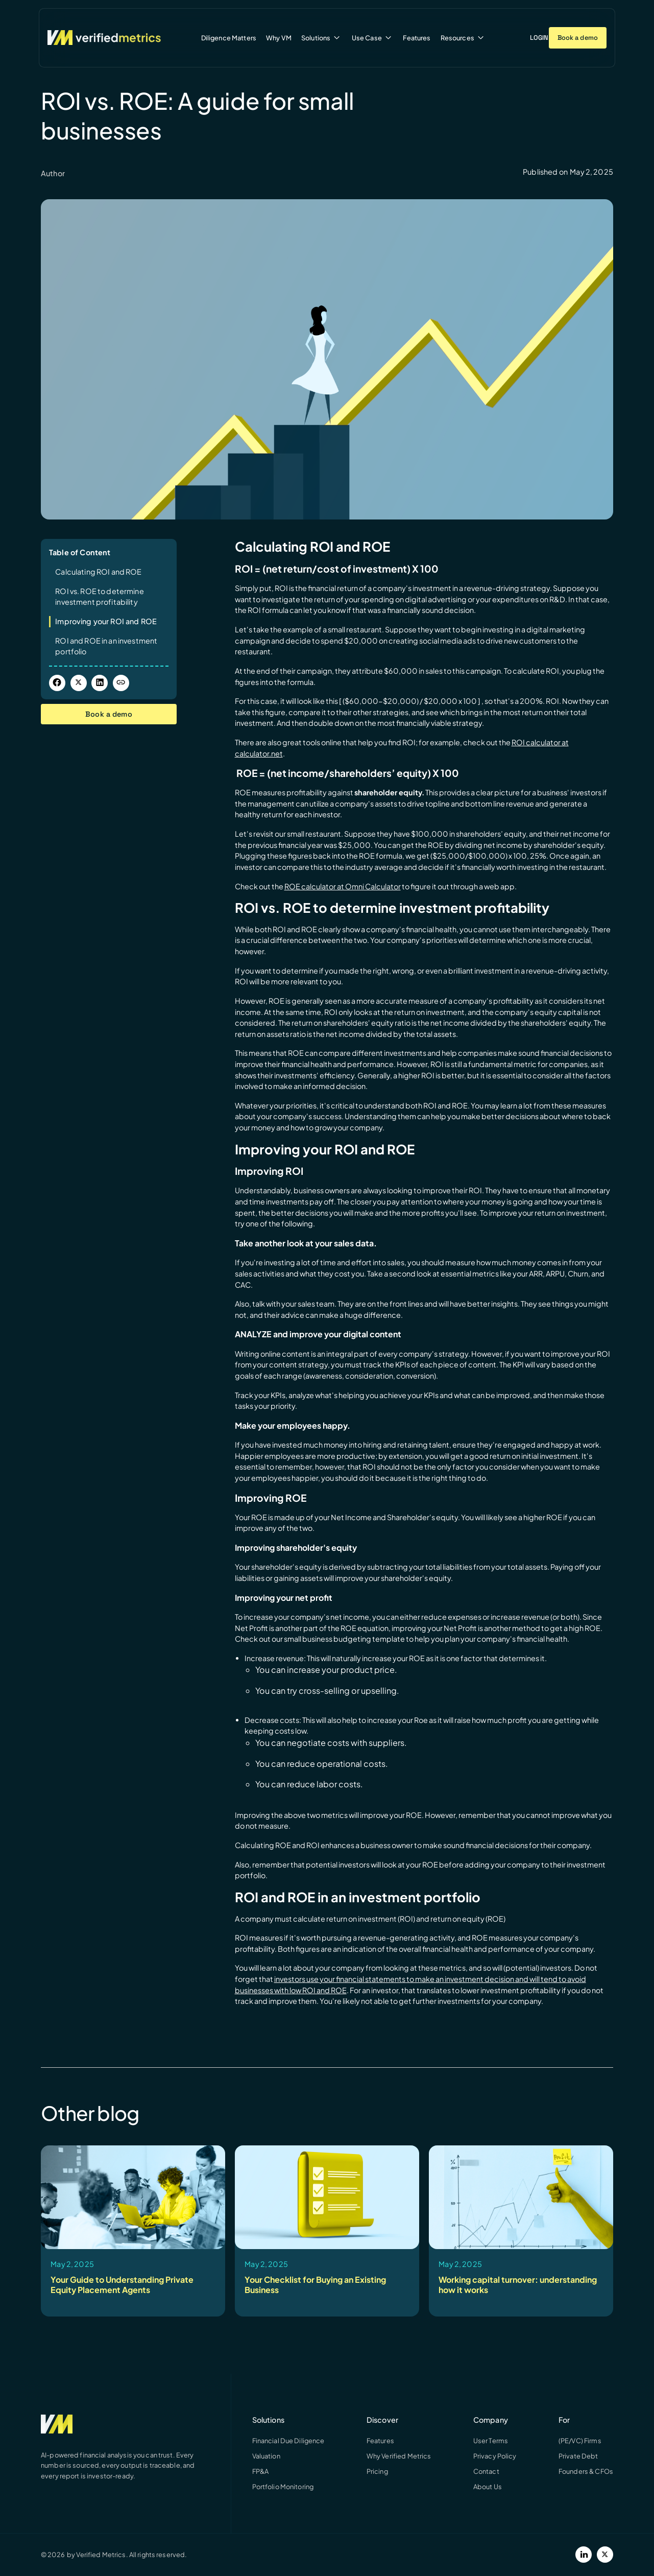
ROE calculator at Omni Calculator (342, 886)
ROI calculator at (540, 742)
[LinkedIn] (583, 2554)
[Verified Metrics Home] (103, 37)
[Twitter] (605, 2554)
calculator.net (259, 753)
